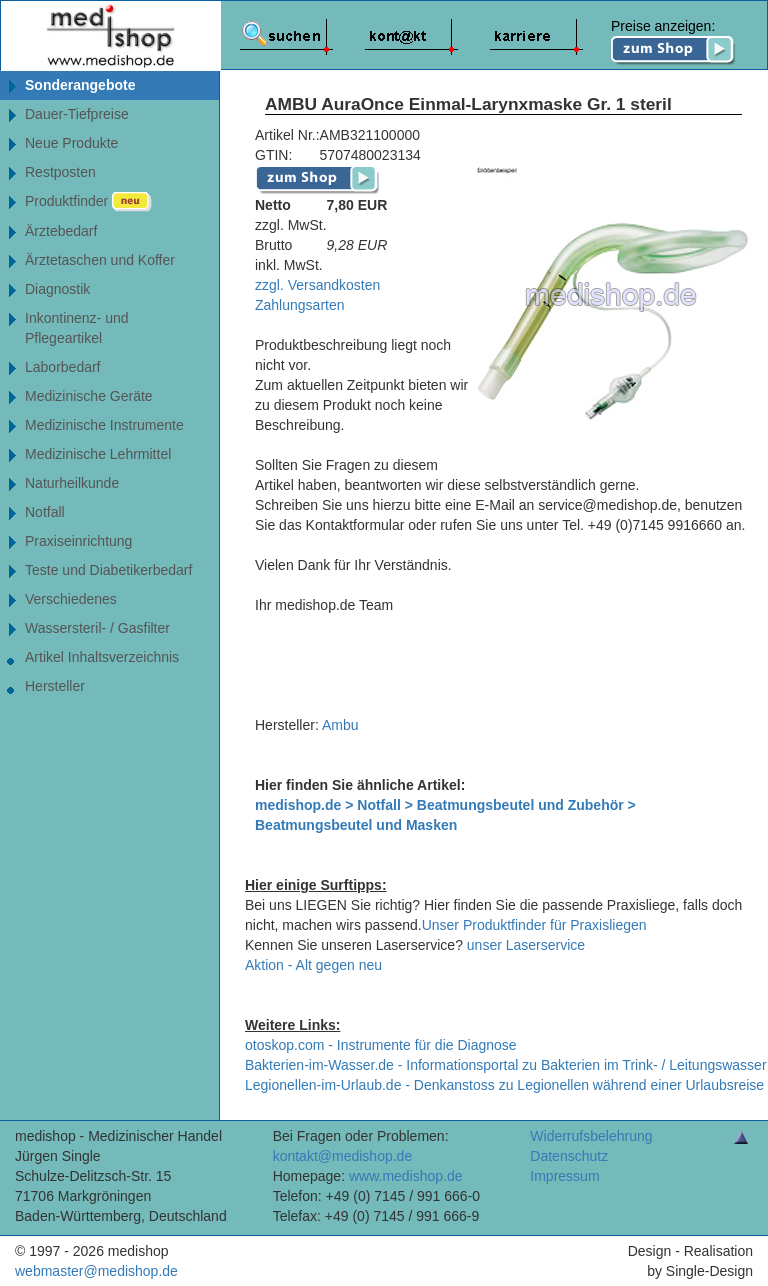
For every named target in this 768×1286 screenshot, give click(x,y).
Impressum (564, 1176)
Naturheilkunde (72, 483)
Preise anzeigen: (673, 42)
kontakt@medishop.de (343, 1156)
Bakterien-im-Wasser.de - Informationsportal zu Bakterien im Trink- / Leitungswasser (506, 1065)
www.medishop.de (406, 1176)
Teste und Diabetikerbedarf (108, 570)
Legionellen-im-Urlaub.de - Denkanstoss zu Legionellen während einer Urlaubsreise (504, 1085)
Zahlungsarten (300, 305)
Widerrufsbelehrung (591, 1136)
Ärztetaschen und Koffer (100, 260)
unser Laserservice (526, 945)
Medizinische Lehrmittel (98, 454)
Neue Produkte (71, 143)
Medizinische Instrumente (104, 425)
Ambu (340, 725)
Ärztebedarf (61, 231)
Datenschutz (569, 1156)
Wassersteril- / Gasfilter (97, 628)
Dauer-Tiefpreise (77, 114)
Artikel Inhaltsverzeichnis (102, 657)
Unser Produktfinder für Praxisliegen (534, 925)
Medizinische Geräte (89, 396)
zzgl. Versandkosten (317, 285)
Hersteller (55, 686)
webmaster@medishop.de (96, 1271)
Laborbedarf (63, 367)
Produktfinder (88, 202)
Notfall (45, 512)
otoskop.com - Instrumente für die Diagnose (381, 1045)
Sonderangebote (80, 85)
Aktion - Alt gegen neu (313, 965)
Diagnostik (57, 289)
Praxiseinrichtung (78, 541)
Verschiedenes (71, 599)
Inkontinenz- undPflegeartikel (77, 328)
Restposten (60, 172)
